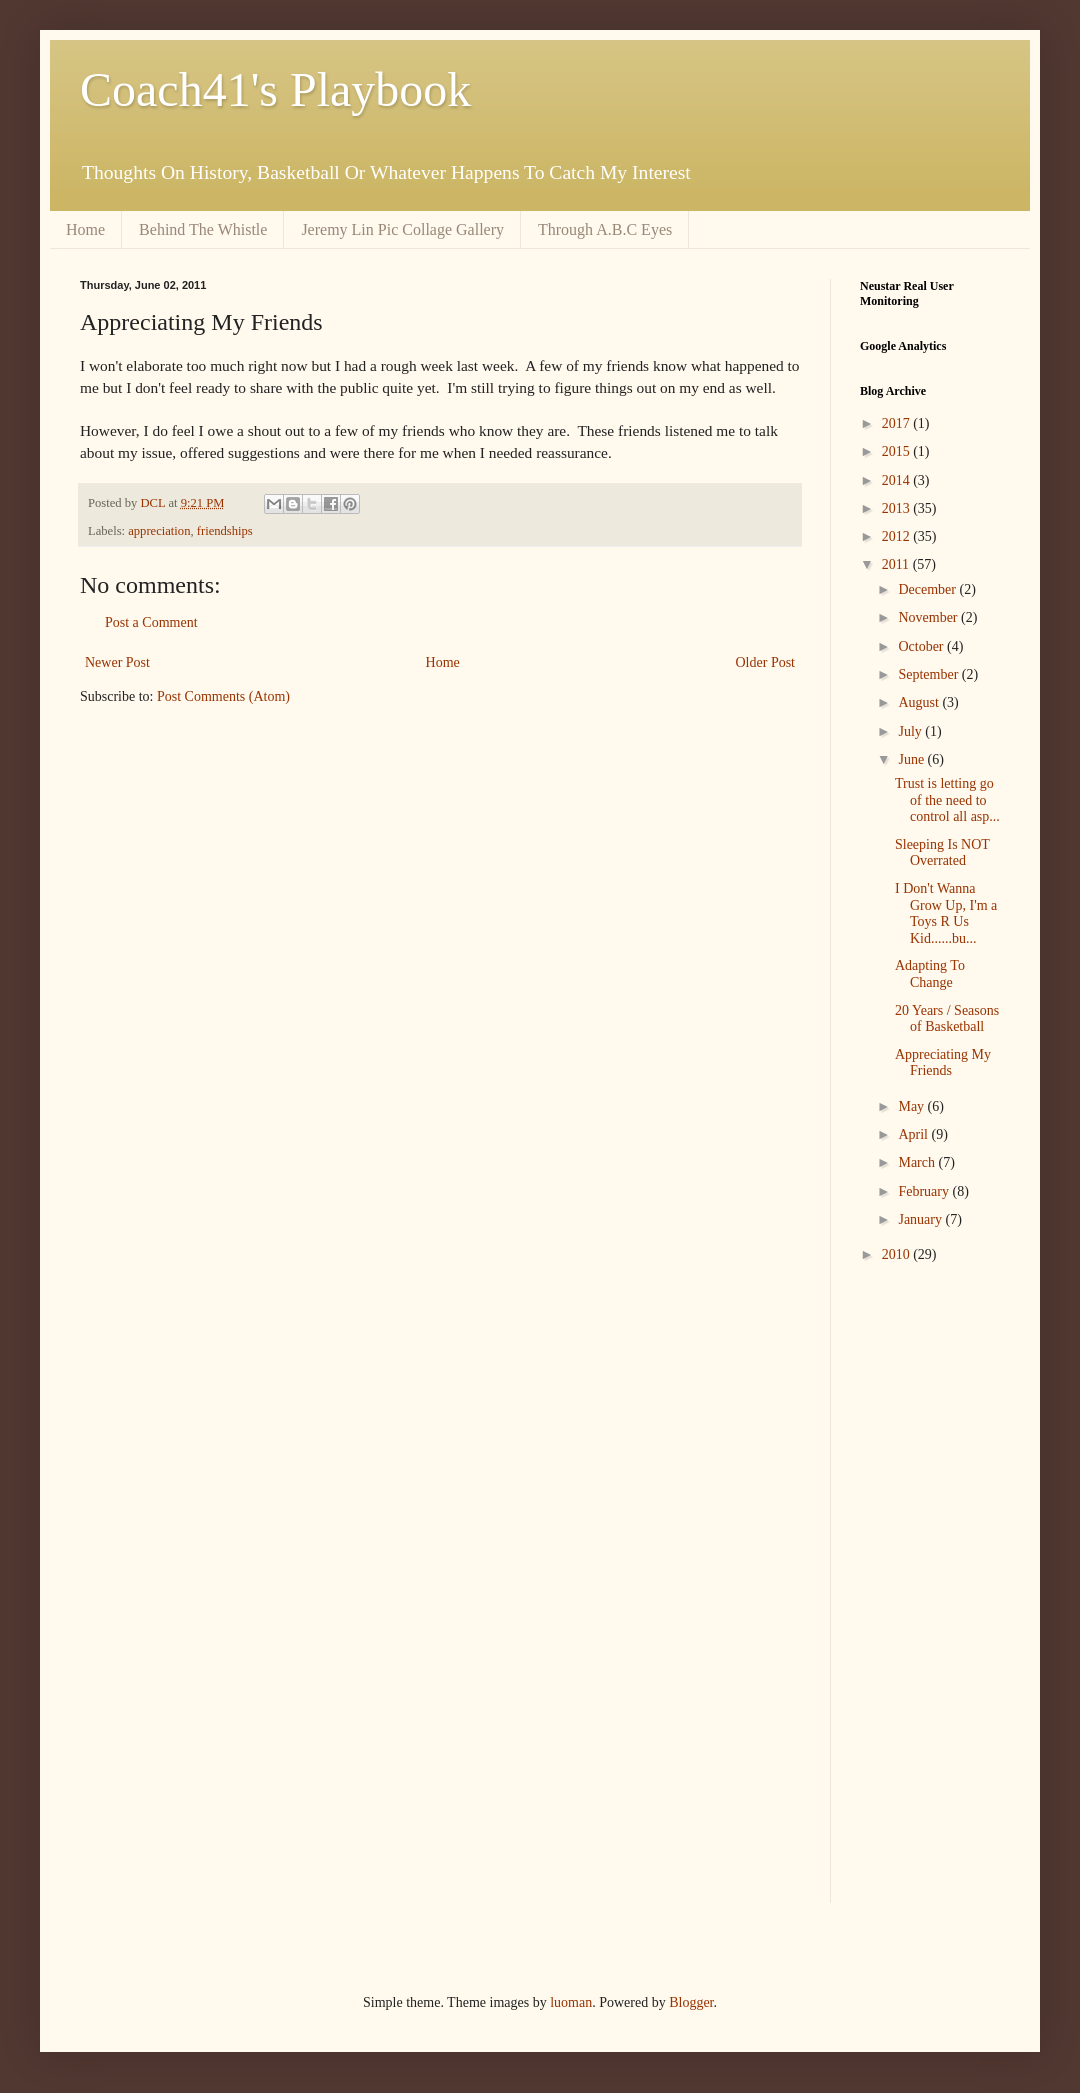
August (920, 702)
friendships (225, 531)
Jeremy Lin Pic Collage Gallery (402, 229)
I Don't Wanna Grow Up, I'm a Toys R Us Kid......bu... (946, 913)
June (912, 759)
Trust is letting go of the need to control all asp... (947, 800)
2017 (898, 423)
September (929, 674)
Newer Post (117, 662)
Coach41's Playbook (275, 89)
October (922, 646)
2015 (898, 451)
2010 (898, 1254)
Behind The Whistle (203, 229)
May (912, 1106)
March (918, 1162)
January (921, 1219)
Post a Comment (151, 622)
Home (85, 229)
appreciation (159, 531)
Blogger (691, 2002)
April (914, 1134)
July (911, 731)
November (929, 617)
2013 (898, 508)
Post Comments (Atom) (223, 696)
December (928, 589)
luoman (571, 2002)
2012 (898, 536)
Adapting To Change (930, 974)
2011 (897, 564)
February (925, 1191)
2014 (898, 480)
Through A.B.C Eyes (605, 229)
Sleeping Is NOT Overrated (942, 853)
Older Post (766, 662)
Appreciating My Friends (943, 1063)
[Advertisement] (920, 1598)
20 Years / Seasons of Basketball (947, 1019)
